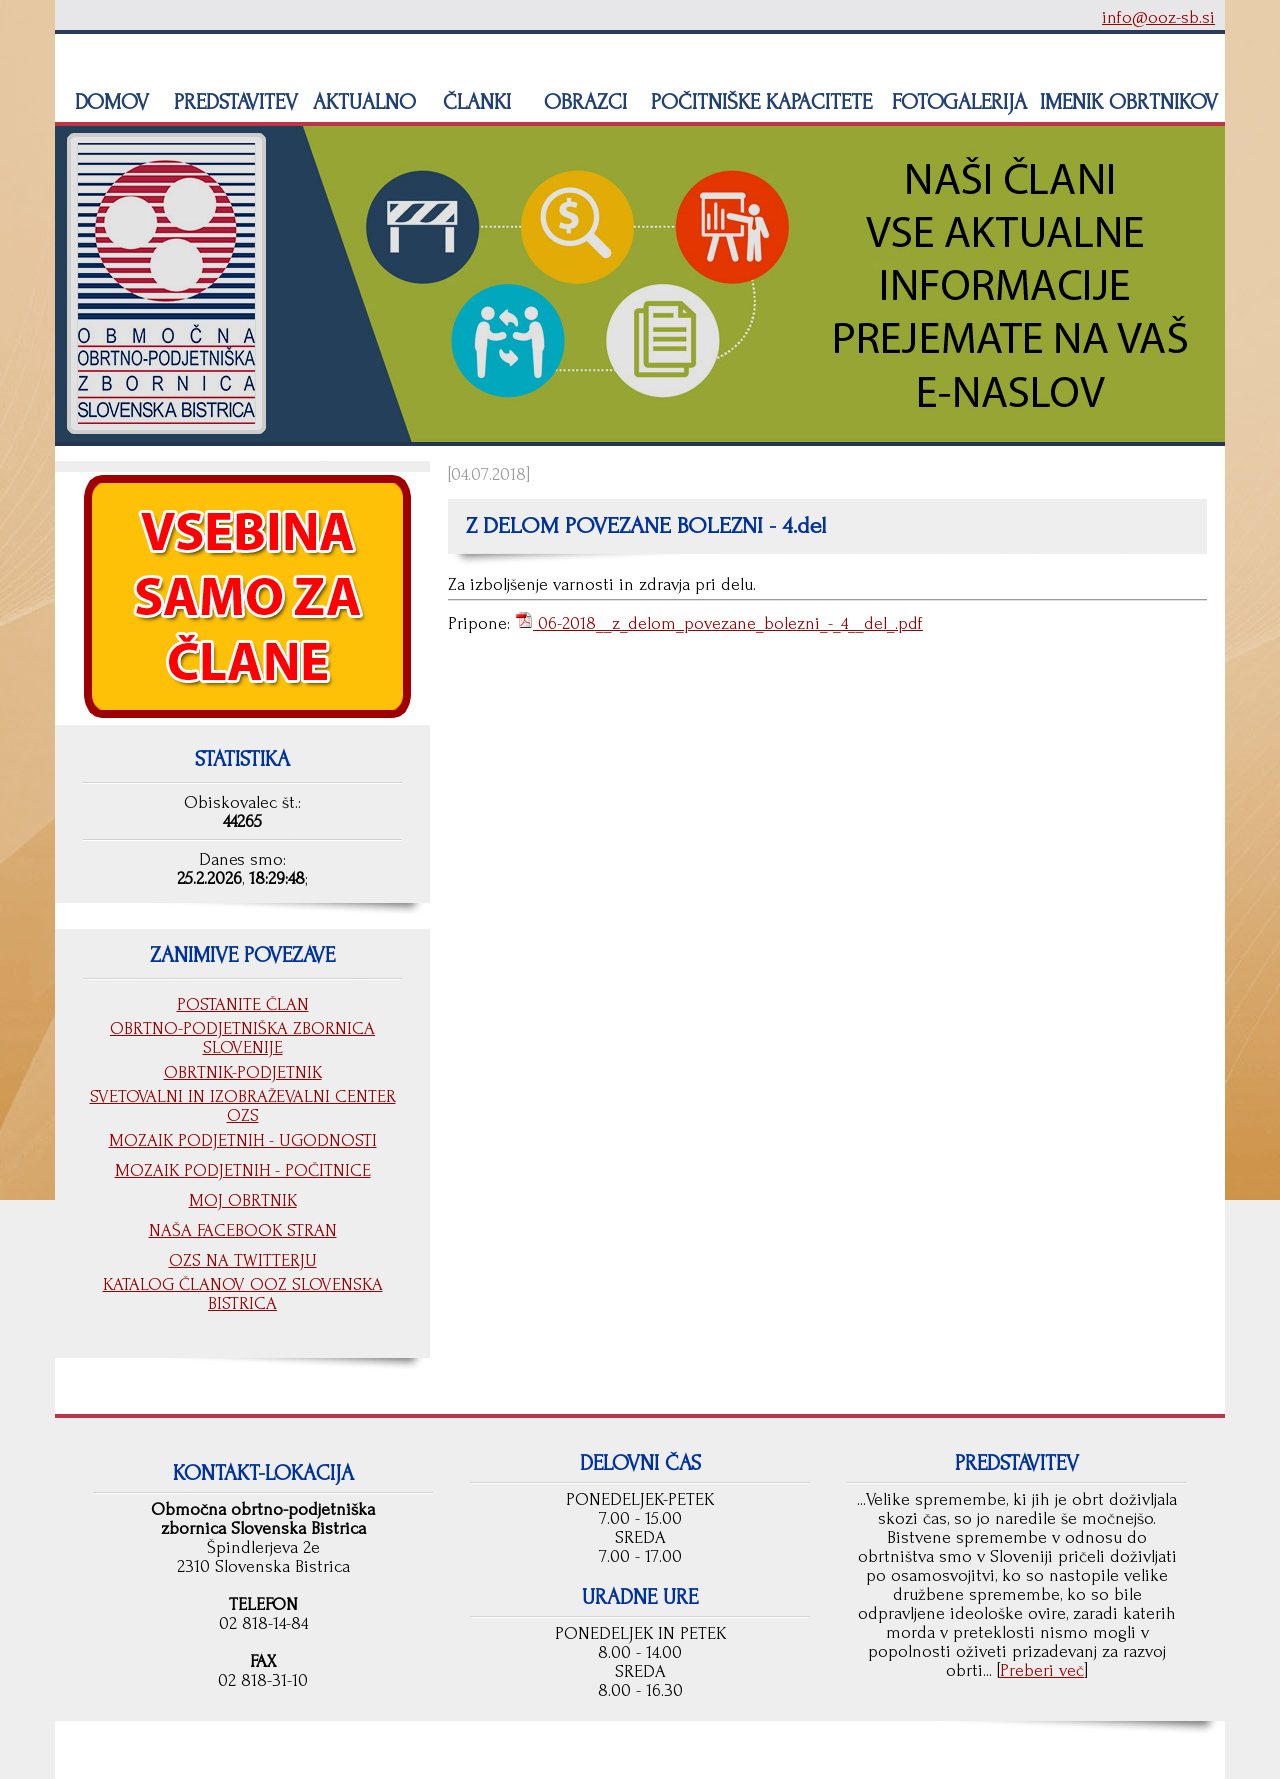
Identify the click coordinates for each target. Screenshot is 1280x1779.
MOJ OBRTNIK (243, 1200)
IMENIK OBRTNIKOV (1129, 102)
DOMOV (109, 102)
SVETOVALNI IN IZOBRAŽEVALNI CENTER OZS (243, 1106)
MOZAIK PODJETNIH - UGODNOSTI (243, 1140)
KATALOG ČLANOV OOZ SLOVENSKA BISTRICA (243, 1294)
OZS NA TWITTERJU (243, 1260)
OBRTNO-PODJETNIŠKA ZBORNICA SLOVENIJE (242, 1038)
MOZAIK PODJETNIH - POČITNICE (243, 1170)
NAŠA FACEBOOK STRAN (243, 1230)
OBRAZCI (582, 102)
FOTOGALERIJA (956, 102)
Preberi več (1042, 1670)
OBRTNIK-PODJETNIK (243, 1072)
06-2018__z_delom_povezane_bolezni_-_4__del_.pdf (728, 623)
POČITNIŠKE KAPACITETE (758, 102)
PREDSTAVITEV (233, 102)
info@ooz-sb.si (1158, 17)
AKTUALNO (361, 102)
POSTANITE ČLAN (243, 1004)
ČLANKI (474, 102)
